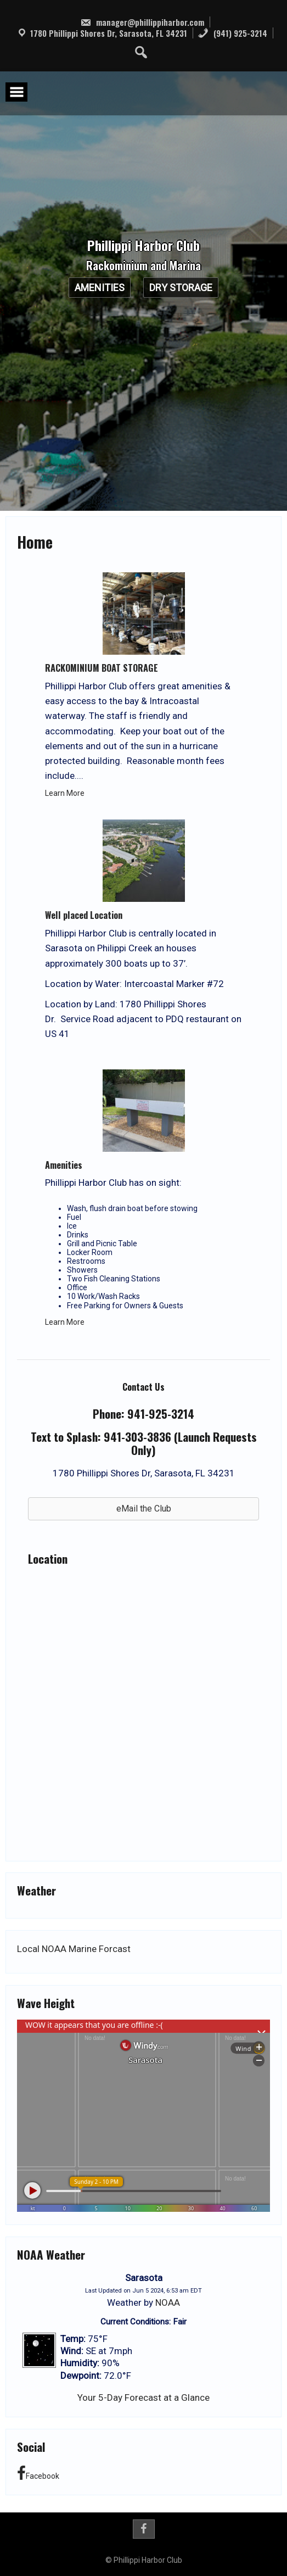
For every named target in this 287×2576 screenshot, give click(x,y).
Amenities (100, 287)
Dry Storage (180, 287)
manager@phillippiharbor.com (142, 22)
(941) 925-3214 (232, 33)
